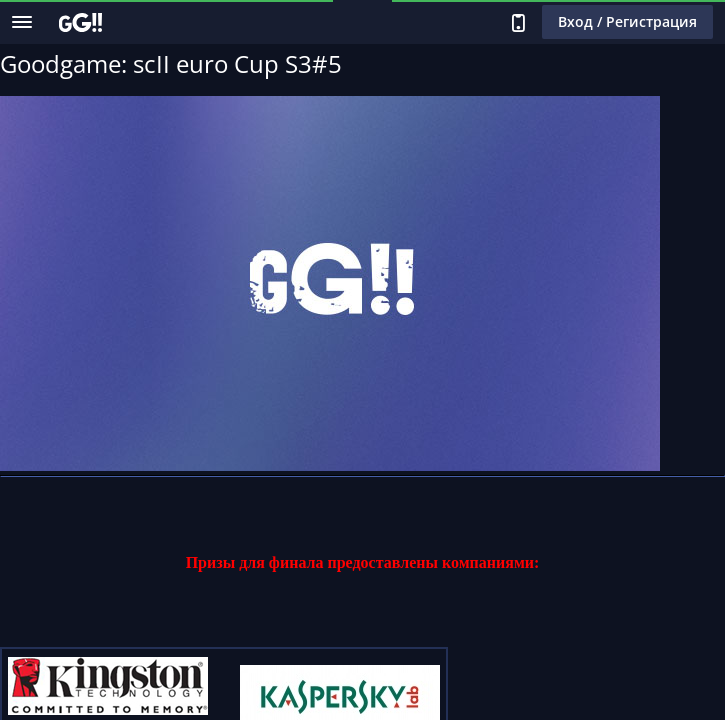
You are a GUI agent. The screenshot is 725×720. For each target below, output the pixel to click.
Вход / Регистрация (627, 21)
